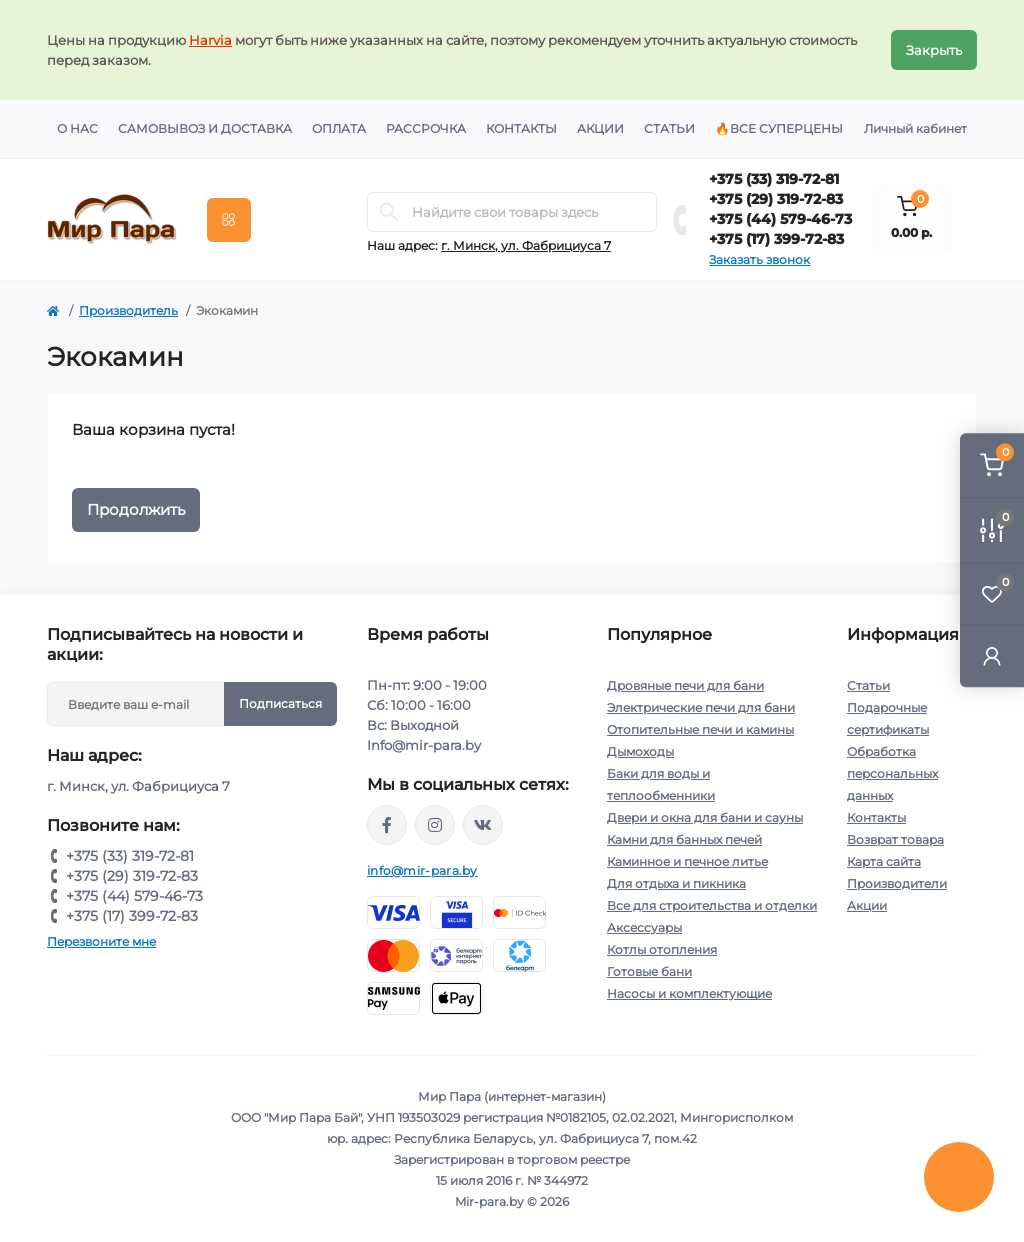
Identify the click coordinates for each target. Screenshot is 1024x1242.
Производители (897, 883)
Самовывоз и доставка (205, 128)
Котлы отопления (662, 949)
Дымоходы (640, 751)
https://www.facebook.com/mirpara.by (387, 825)
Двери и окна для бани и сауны (705, 817)
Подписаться (280, 703)
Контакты (521, 128)
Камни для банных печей (684, 839)
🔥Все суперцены (779, 128)
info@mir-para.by (422, 870)
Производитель (128, 310)
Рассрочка (426, 128)
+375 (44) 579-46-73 (780, 219)
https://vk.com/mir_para (483, 825)
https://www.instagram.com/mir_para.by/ (435, 825)
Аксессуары (644, 927)
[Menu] (229, 220)
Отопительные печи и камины (700, 729)
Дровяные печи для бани (685, 685)
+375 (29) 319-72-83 (776, 199)
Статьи (669, 128)
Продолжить (136, 509)
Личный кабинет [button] (915, 128)
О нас (77, 128)
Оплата (339, 128)
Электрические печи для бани (701, 707)
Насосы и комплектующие (689, 993)
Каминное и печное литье (687, 861)
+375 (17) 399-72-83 (776, 239)
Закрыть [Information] (934, 50)
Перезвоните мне (101, 941)
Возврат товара (895, 839)
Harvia (210, 40)
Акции (600, 128)
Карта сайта (884, 861)
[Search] (389, 212)
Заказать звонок (759, 259)
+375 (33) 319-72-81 (774, 179)
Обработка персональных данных (892, 773)
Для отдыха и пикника (676, 883)
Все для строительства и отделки (712, 905)
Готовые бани (649, 971)
